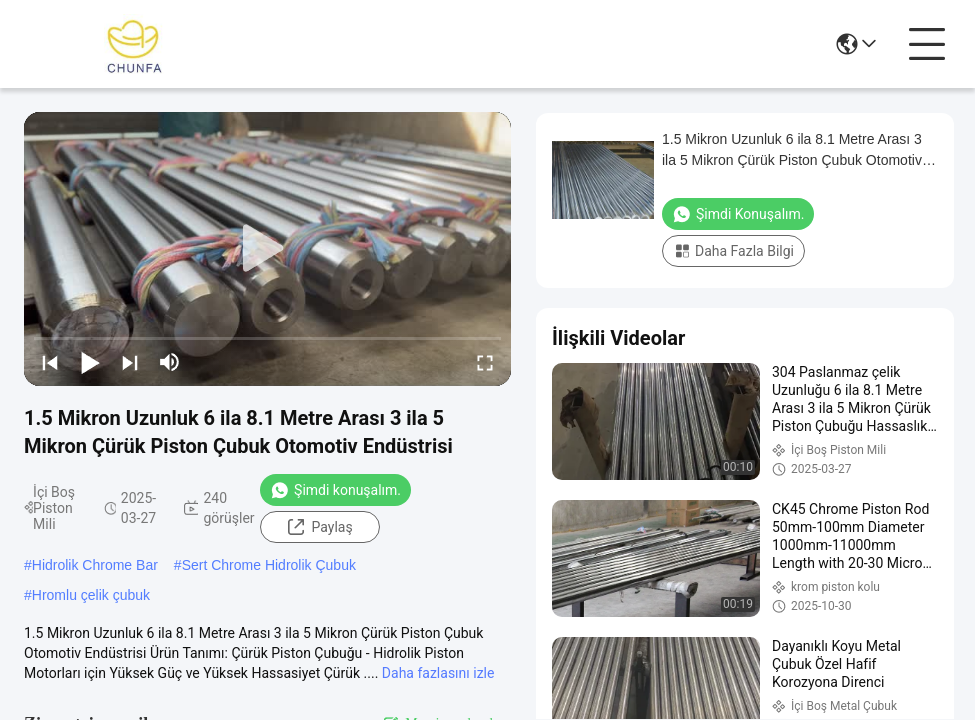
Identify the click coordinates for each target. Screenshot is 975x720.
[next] (130, 362)
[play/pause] (90, 362)
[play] (268, 249)
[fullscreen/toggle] (485, 362)
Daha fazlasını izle (438, 673)
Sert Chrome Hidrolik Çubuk (269, 565)
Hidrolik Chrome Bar (95, 565)
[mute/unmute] (170, 362)
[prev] (50, 362)
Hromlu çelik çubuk (91, 595)
